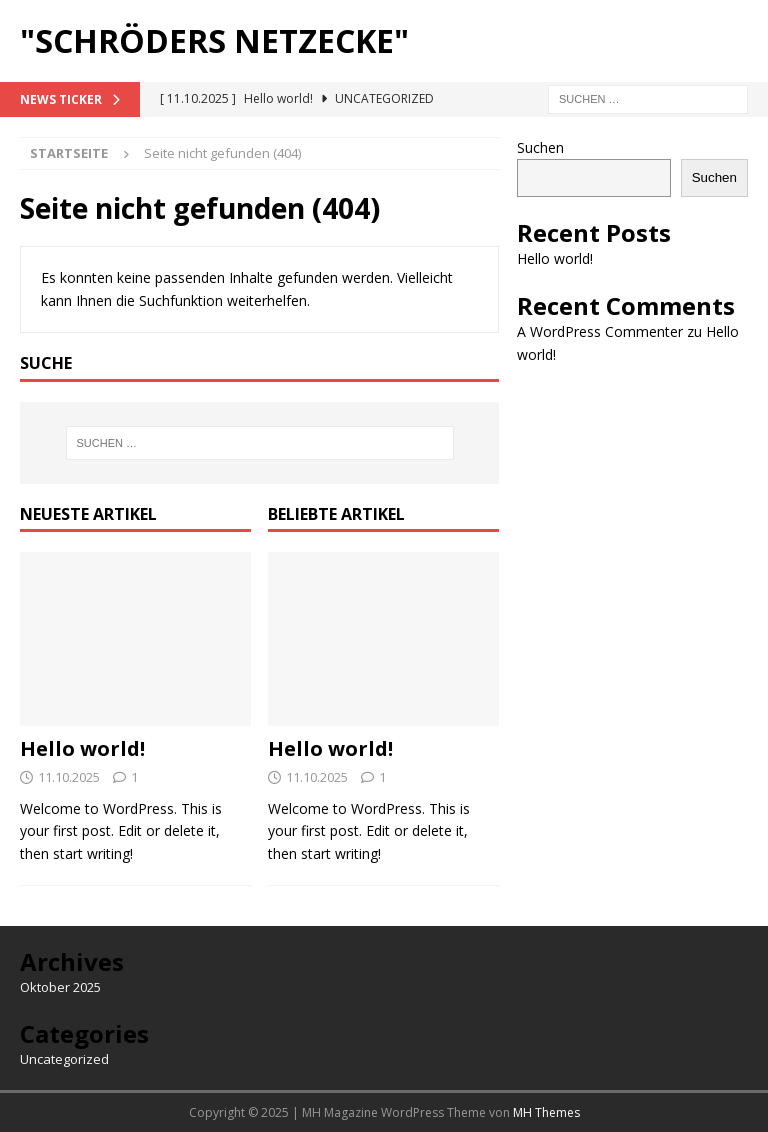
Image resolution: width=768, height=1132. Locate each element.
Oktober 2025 (60, 987)
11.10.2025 (69, 777)
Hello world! (82, 748)
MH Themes (546, 1112)
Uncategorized (64, 1059)
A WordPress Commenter (600, 331)
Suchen (540, 147)
